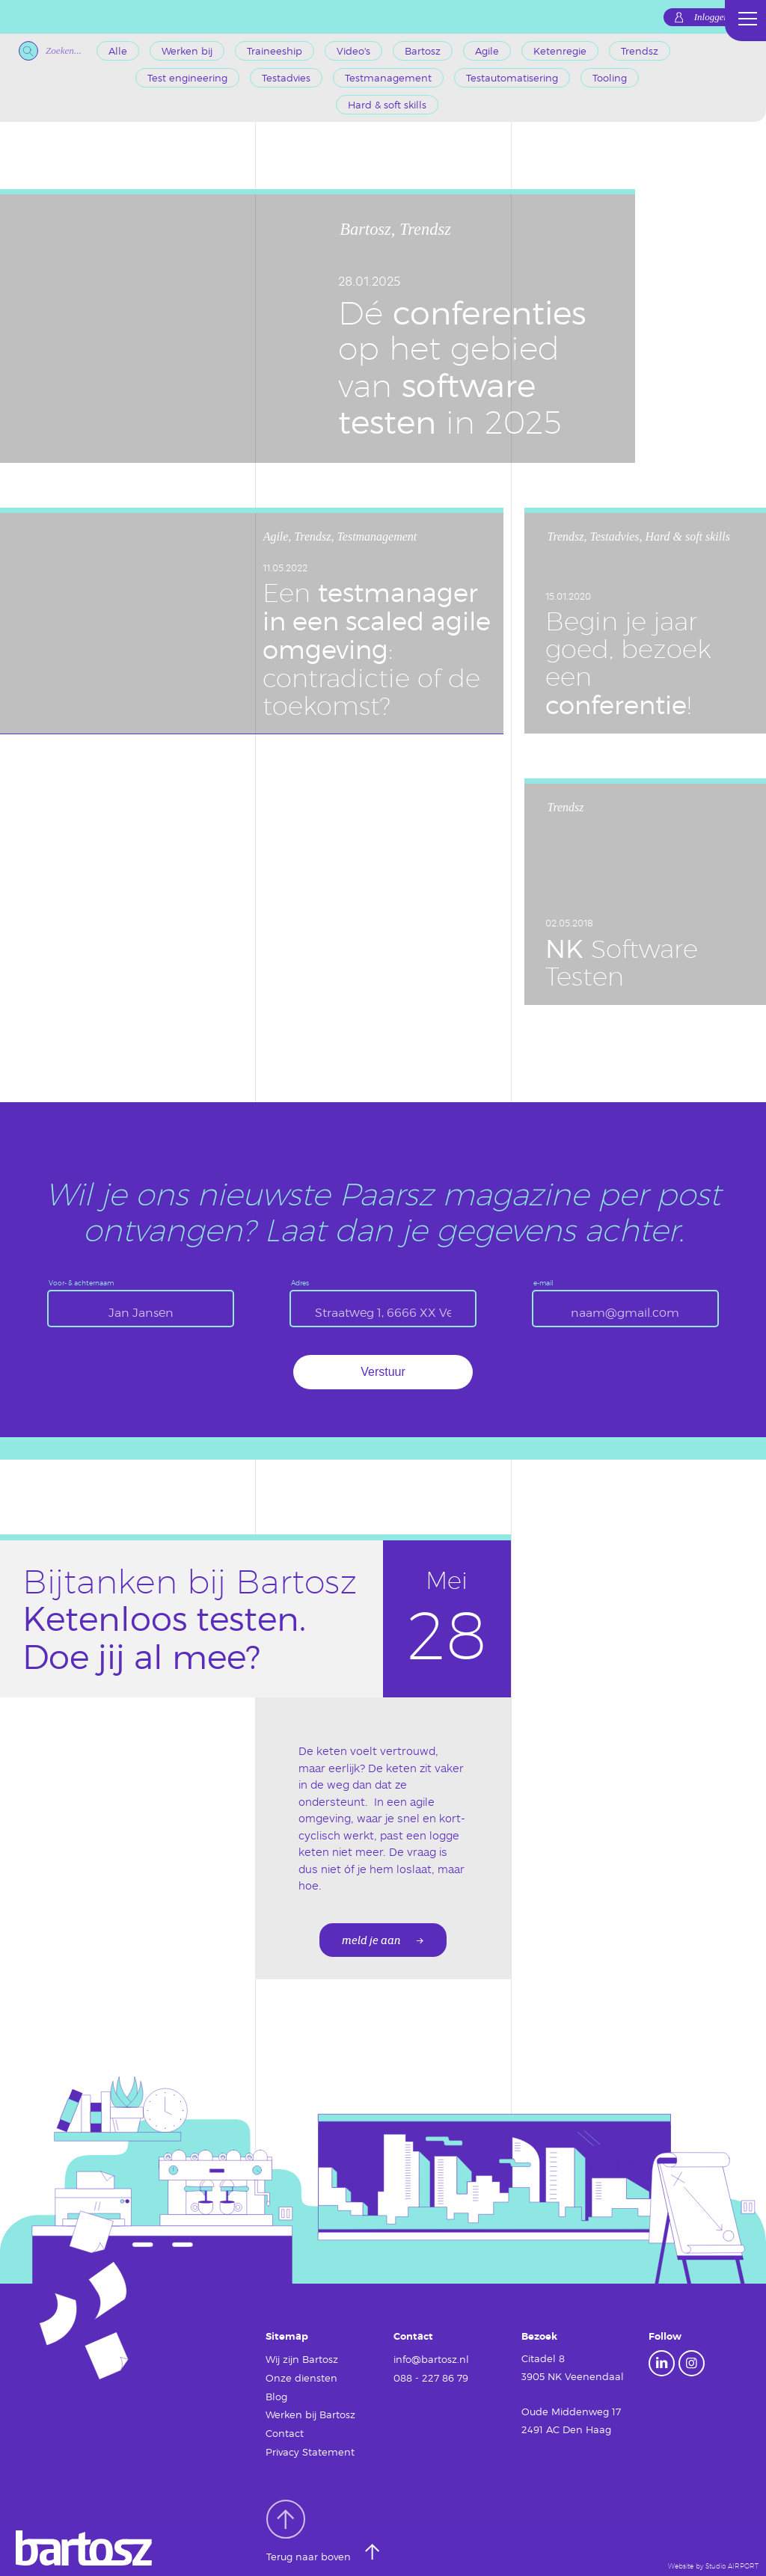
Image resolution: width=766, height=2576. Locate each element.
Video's (353, 51)
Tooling (609, 78)
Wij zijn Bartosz (302, 2358)
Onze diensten (301, 2376)
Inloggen (711, 16)
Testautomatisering (512, 78)
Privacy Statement (310, 2447)
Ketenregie (559, 51)
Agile (487, 51)
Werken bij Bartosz (310, 2411)
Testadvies (286, 78)
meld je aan (371, 1941)
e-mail (543, 1282)
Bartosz (423, 51)
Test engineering (187, 78)
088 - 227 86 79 (430, 2376)
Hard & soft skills (387, 105)
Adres (300, 1282)
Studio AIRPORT (732, 2561)
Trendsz (639, 51)
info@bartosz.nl (431, 2358)
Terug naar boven (310, 2525)
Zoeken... (50, 51)
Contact (285, 2429)
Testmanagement (388, 78)
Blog (276, 2394)
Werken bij (187, 51)
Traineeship (274, 51)
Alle (117, 51)
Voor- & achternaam (81, 1282)
